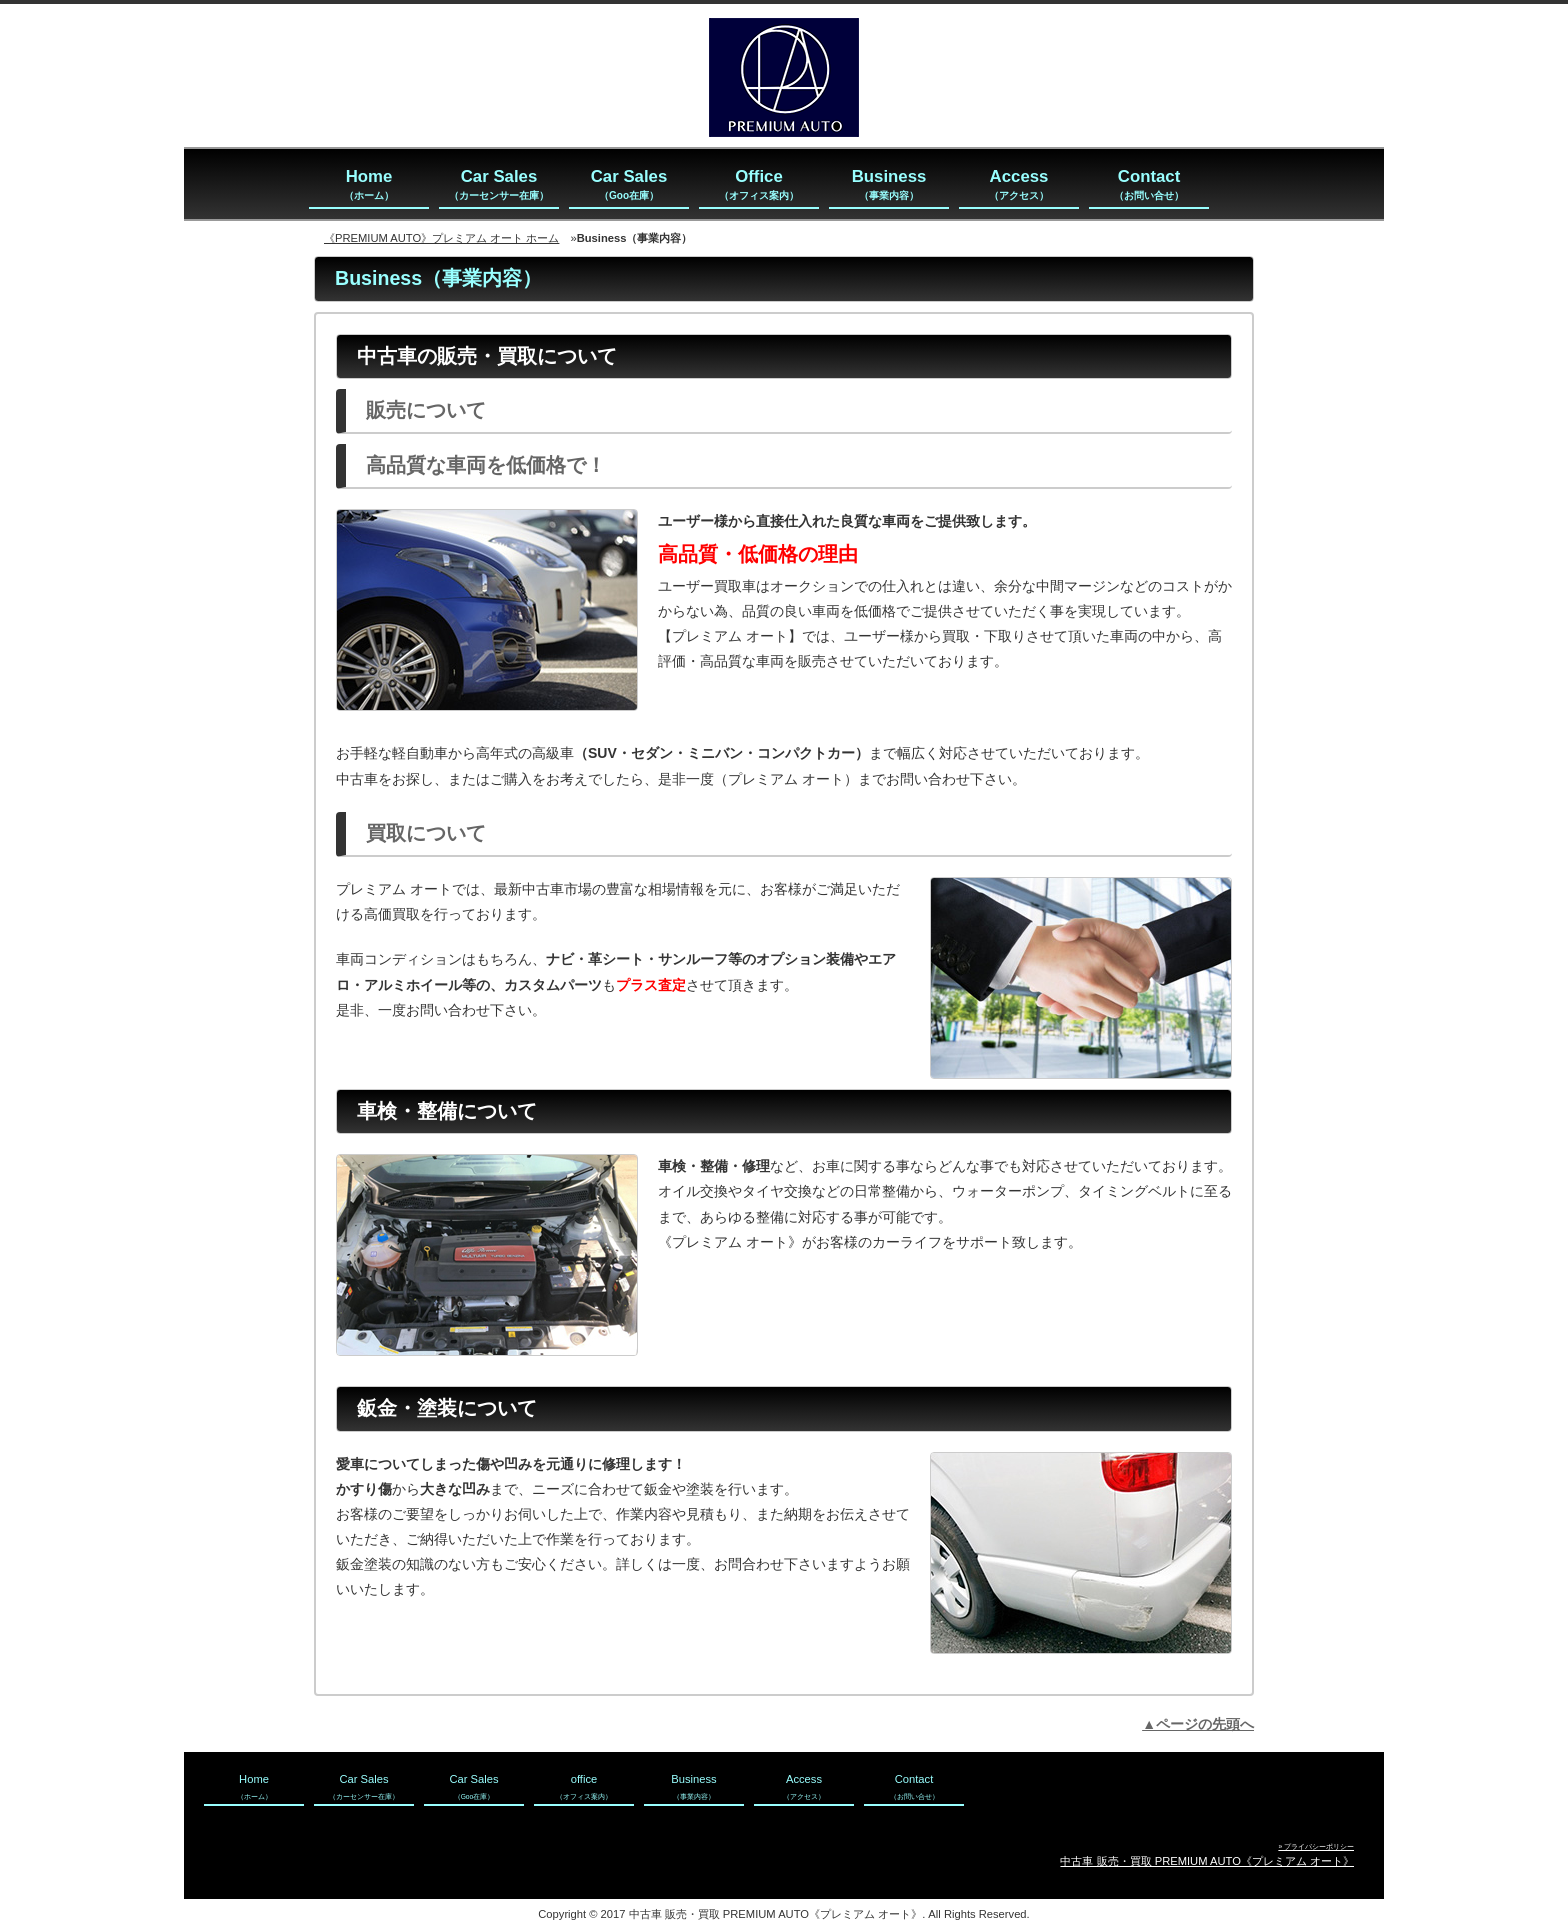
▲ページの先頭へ (1198, 1724)
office (584, 1786)
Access (1019, 185)
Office (759, 185)
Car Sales (499, 185)
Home (369, 185)
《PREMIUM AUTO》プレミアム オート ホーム (441, 238)
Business (889, 185)
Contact (1149, 185)
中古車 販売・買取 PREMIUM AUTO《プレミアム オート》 (1207, 1861)
